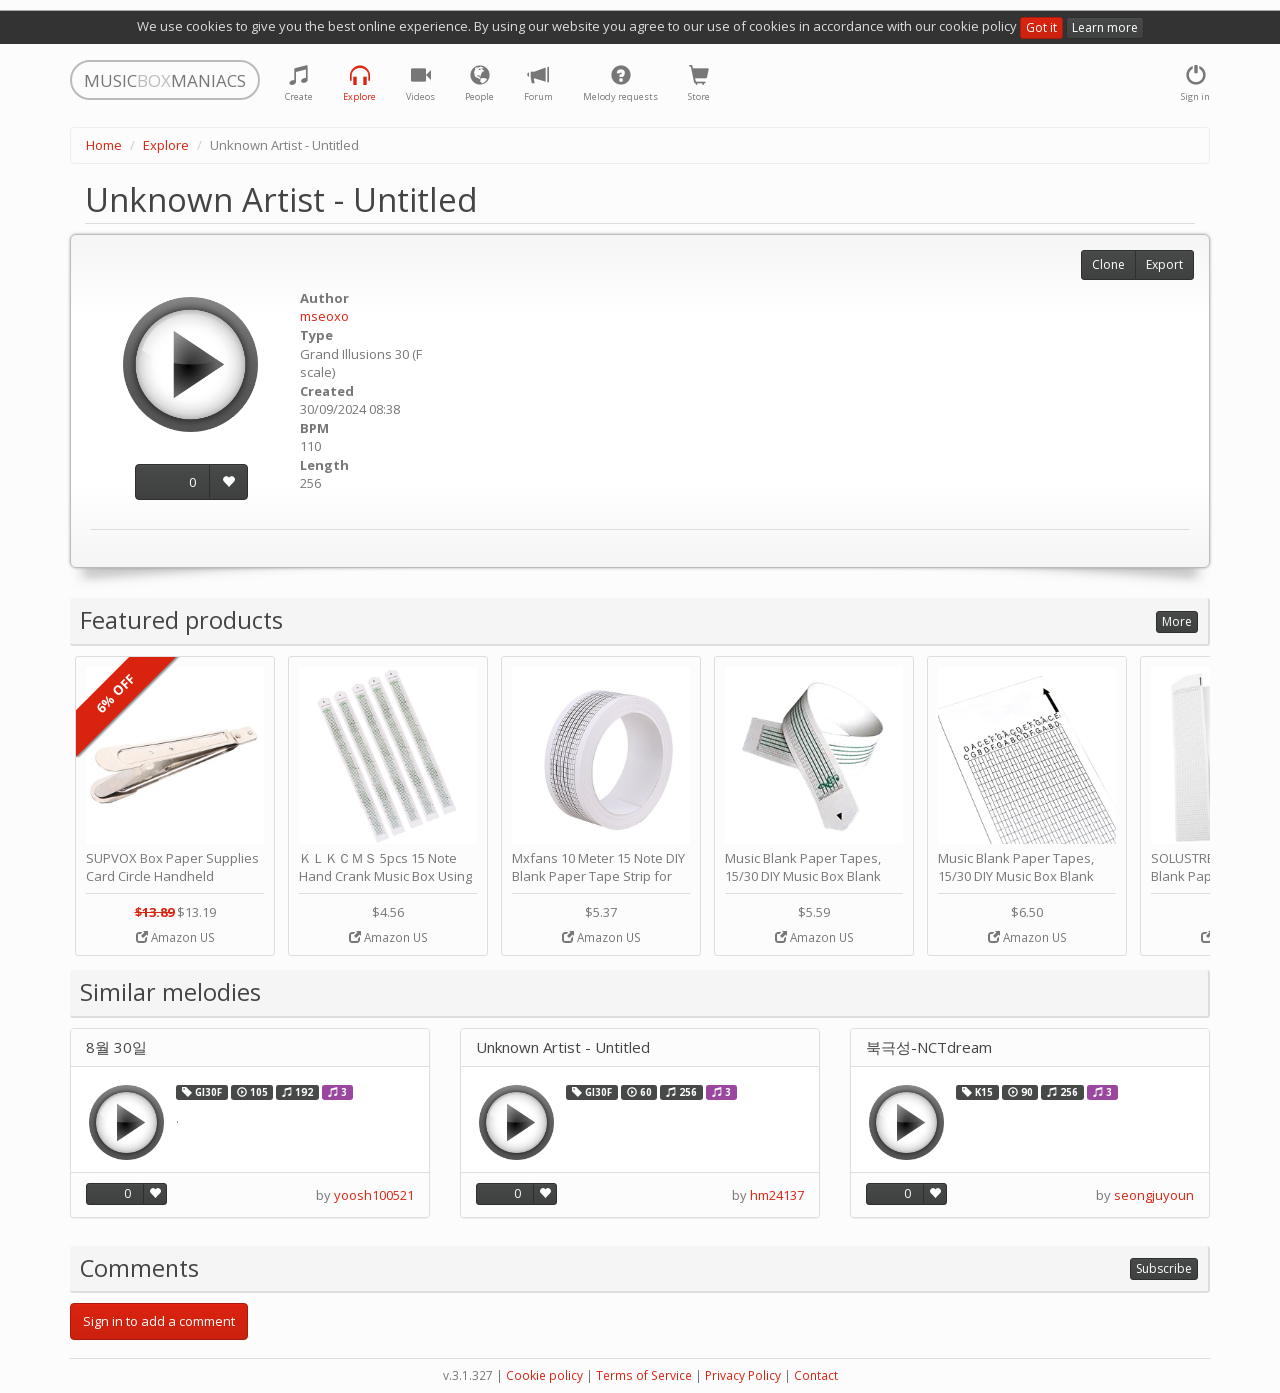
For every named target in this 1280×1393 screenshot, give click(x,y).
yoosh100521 (374, 1195)
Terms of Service (644, 1375)
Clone (1108, 264)
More (1177, 621)
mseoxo (324, 316)
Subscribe (1164, 1268)
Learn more (1105, 27)
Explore (166, 145)
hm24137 (777, 1195)
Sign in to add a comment (159, 1321)
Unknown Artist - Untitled (563, 1047)
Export (1164, 264)
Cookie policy (544, 1375)
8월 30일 (116, 1047)
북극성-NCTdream (929, 1047)
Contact (816, 1375)
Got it (1041, 27)
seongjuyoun (1154, 1195)
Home (104, 145)
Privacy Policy (743, 1375)
